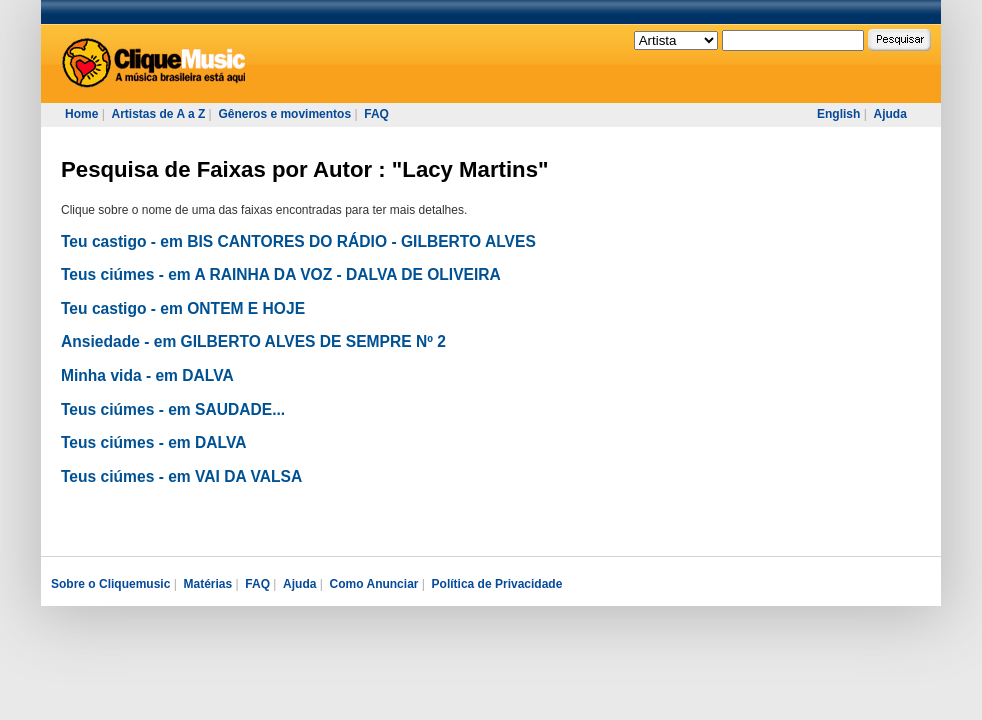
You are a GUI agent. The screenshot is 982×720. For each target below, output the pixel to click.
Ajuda (889, 114)
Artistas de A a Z (158, 114)
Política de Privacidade (497, 584)
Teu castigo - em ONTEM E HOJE (183, 308)
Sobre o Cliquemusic (110, 584)
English (838, 114)
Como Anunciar (374, 584)
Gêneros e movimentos (284, 114)
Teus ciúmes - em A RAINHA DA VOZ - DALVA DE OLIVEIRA (281, 274)
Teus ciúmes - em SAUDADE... (173, 409)
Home (81, 114)
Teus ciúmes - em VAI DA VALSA (181, 476)
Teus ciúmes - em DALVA (153, 442)
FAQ (376, 114)
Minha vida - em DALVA (147, 375)
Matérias (207, 584)
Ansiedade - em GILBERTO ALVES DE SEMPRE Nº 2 (253, 341)
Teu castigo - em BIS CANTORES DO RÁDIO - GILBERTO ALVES (298, 241)
